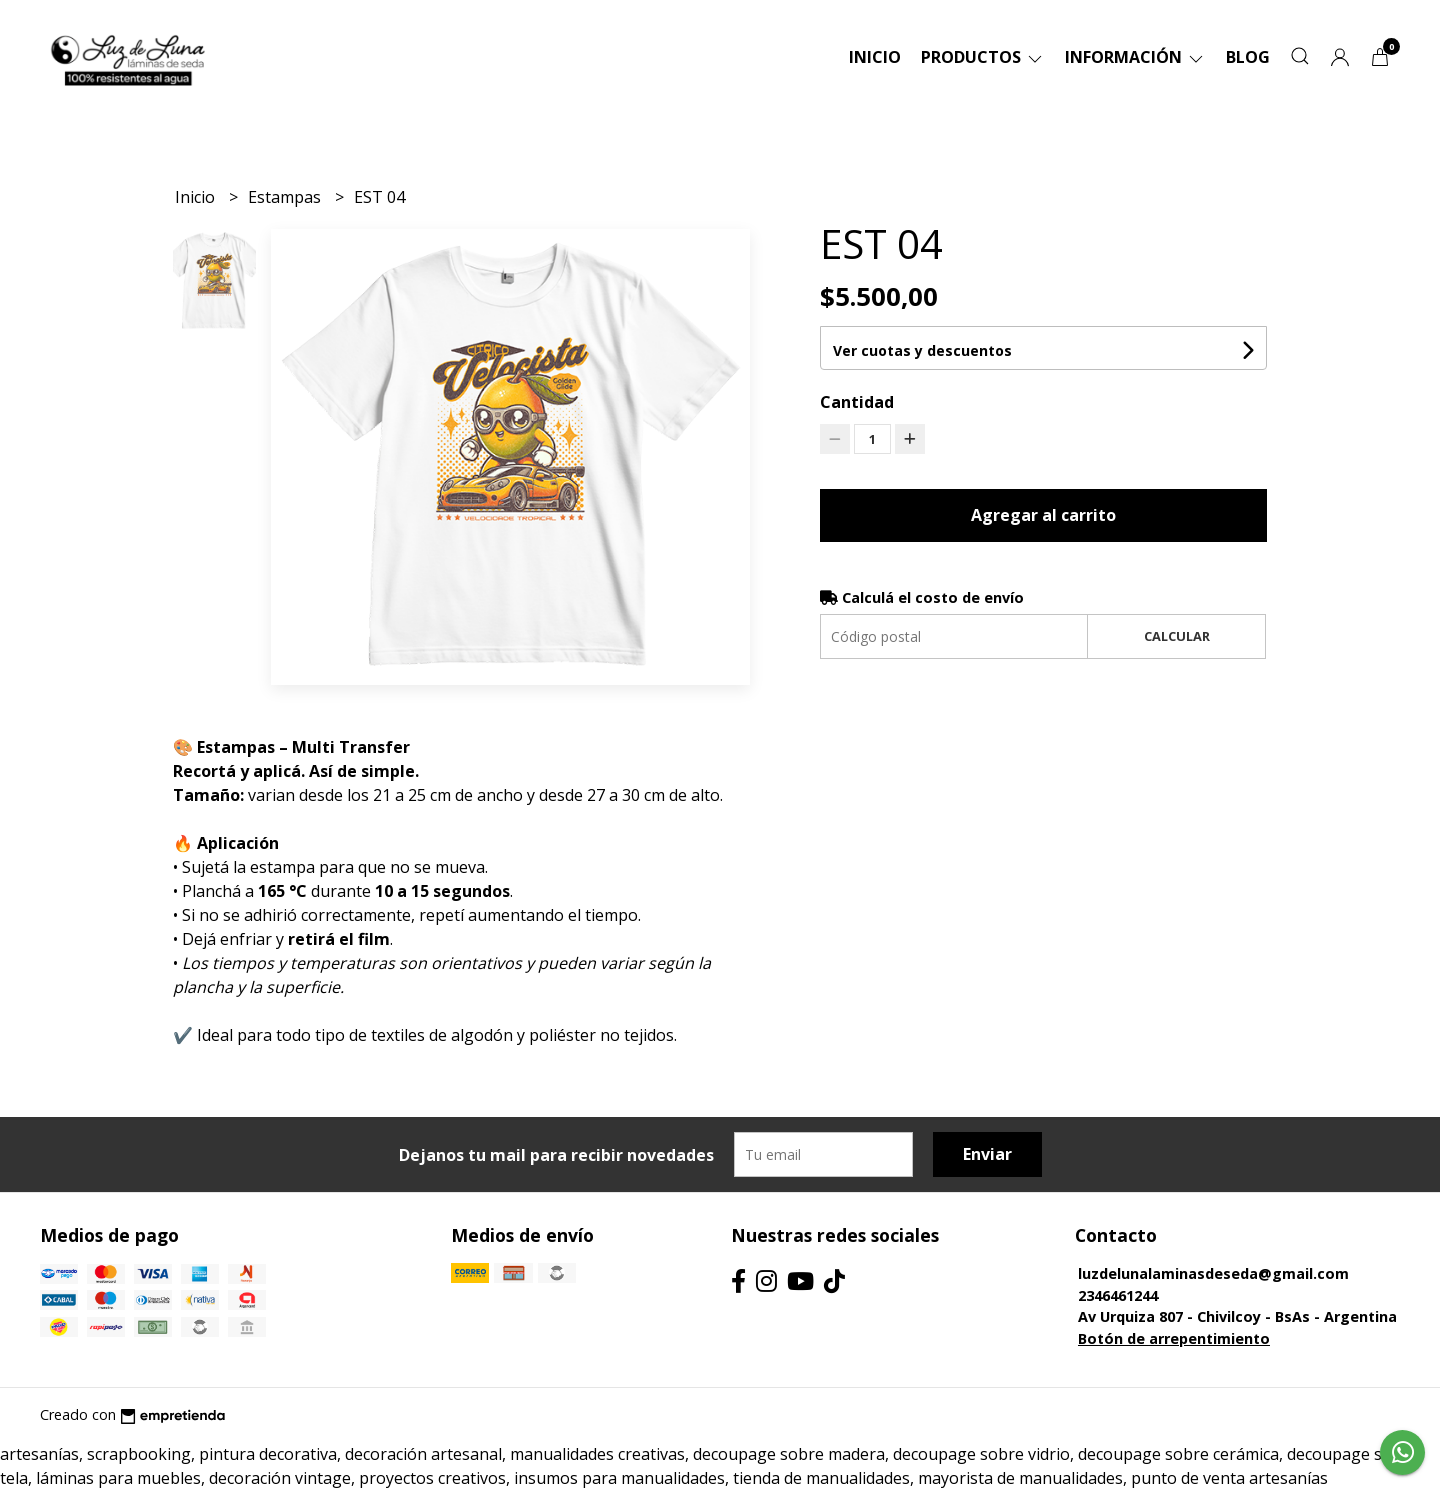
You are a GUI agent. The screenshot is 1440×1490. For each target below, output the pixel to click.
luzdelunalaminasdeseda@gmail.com (1213, 1273)
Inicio (875, 57)
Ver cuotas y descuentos (922, 350)
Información (1135, 57)
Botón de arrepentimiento (1174, 1338)
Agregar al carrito (1043, 515)
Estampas (286, 197)
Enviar (987, 1154)
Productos (983, 57)
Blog (1248, 57)
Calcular (1177, 636)
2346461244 (1118, 1295)
